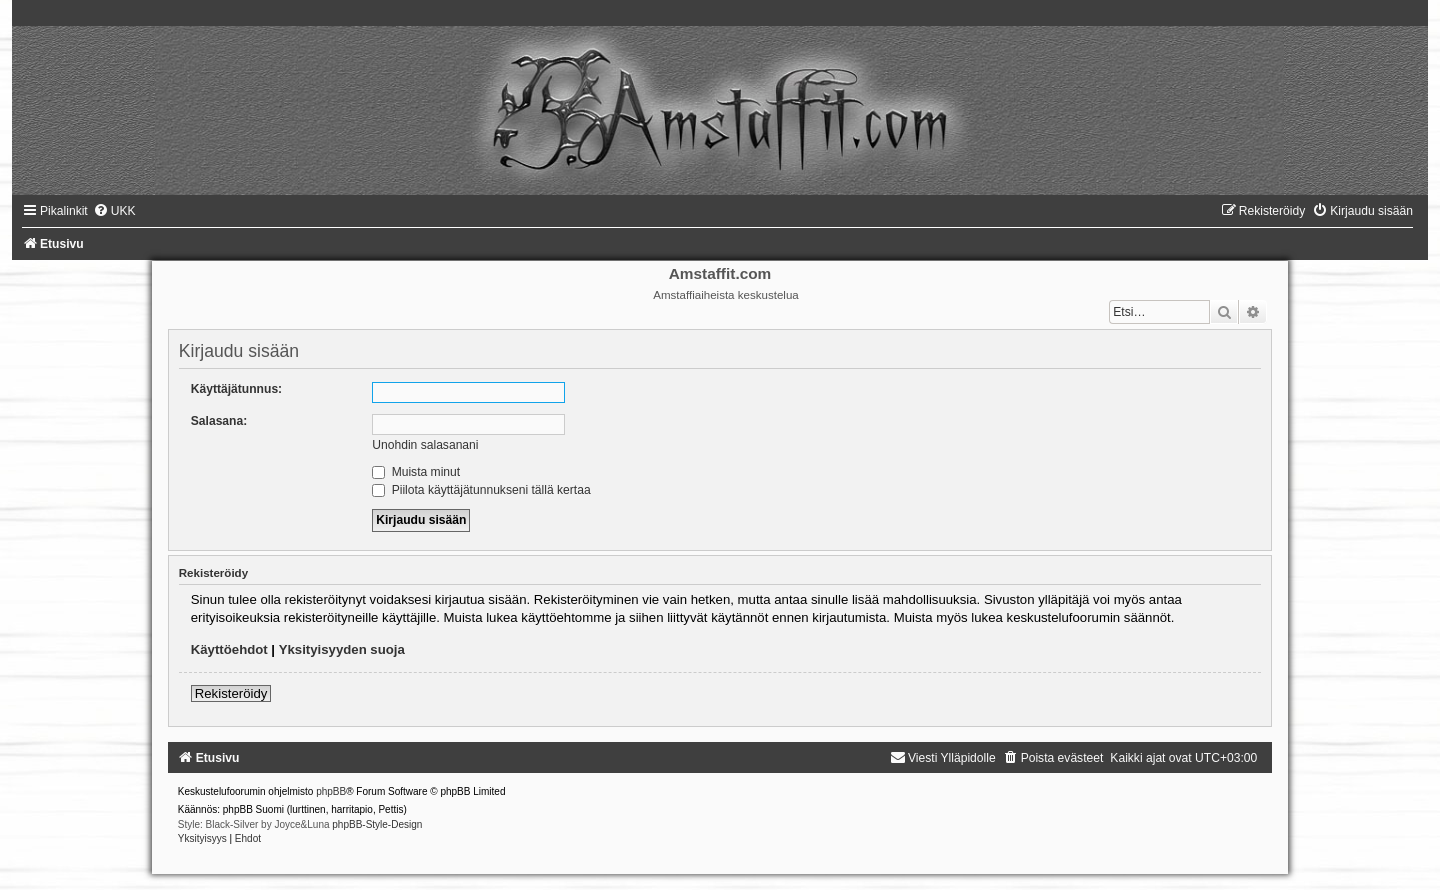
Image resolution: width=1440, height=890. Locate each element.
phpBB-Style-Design (377, 824)
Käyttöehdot (229, 649)
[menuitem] (114, 211)
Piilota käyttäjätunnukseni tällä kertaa (481, 490)
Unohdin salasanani (425, 445)
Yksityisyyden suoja (342, 649)
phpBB (331, 791)
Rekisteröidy (231, 693)
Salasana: (219, 421)
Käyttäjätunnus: (236, 389)
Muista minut (416, 472)
